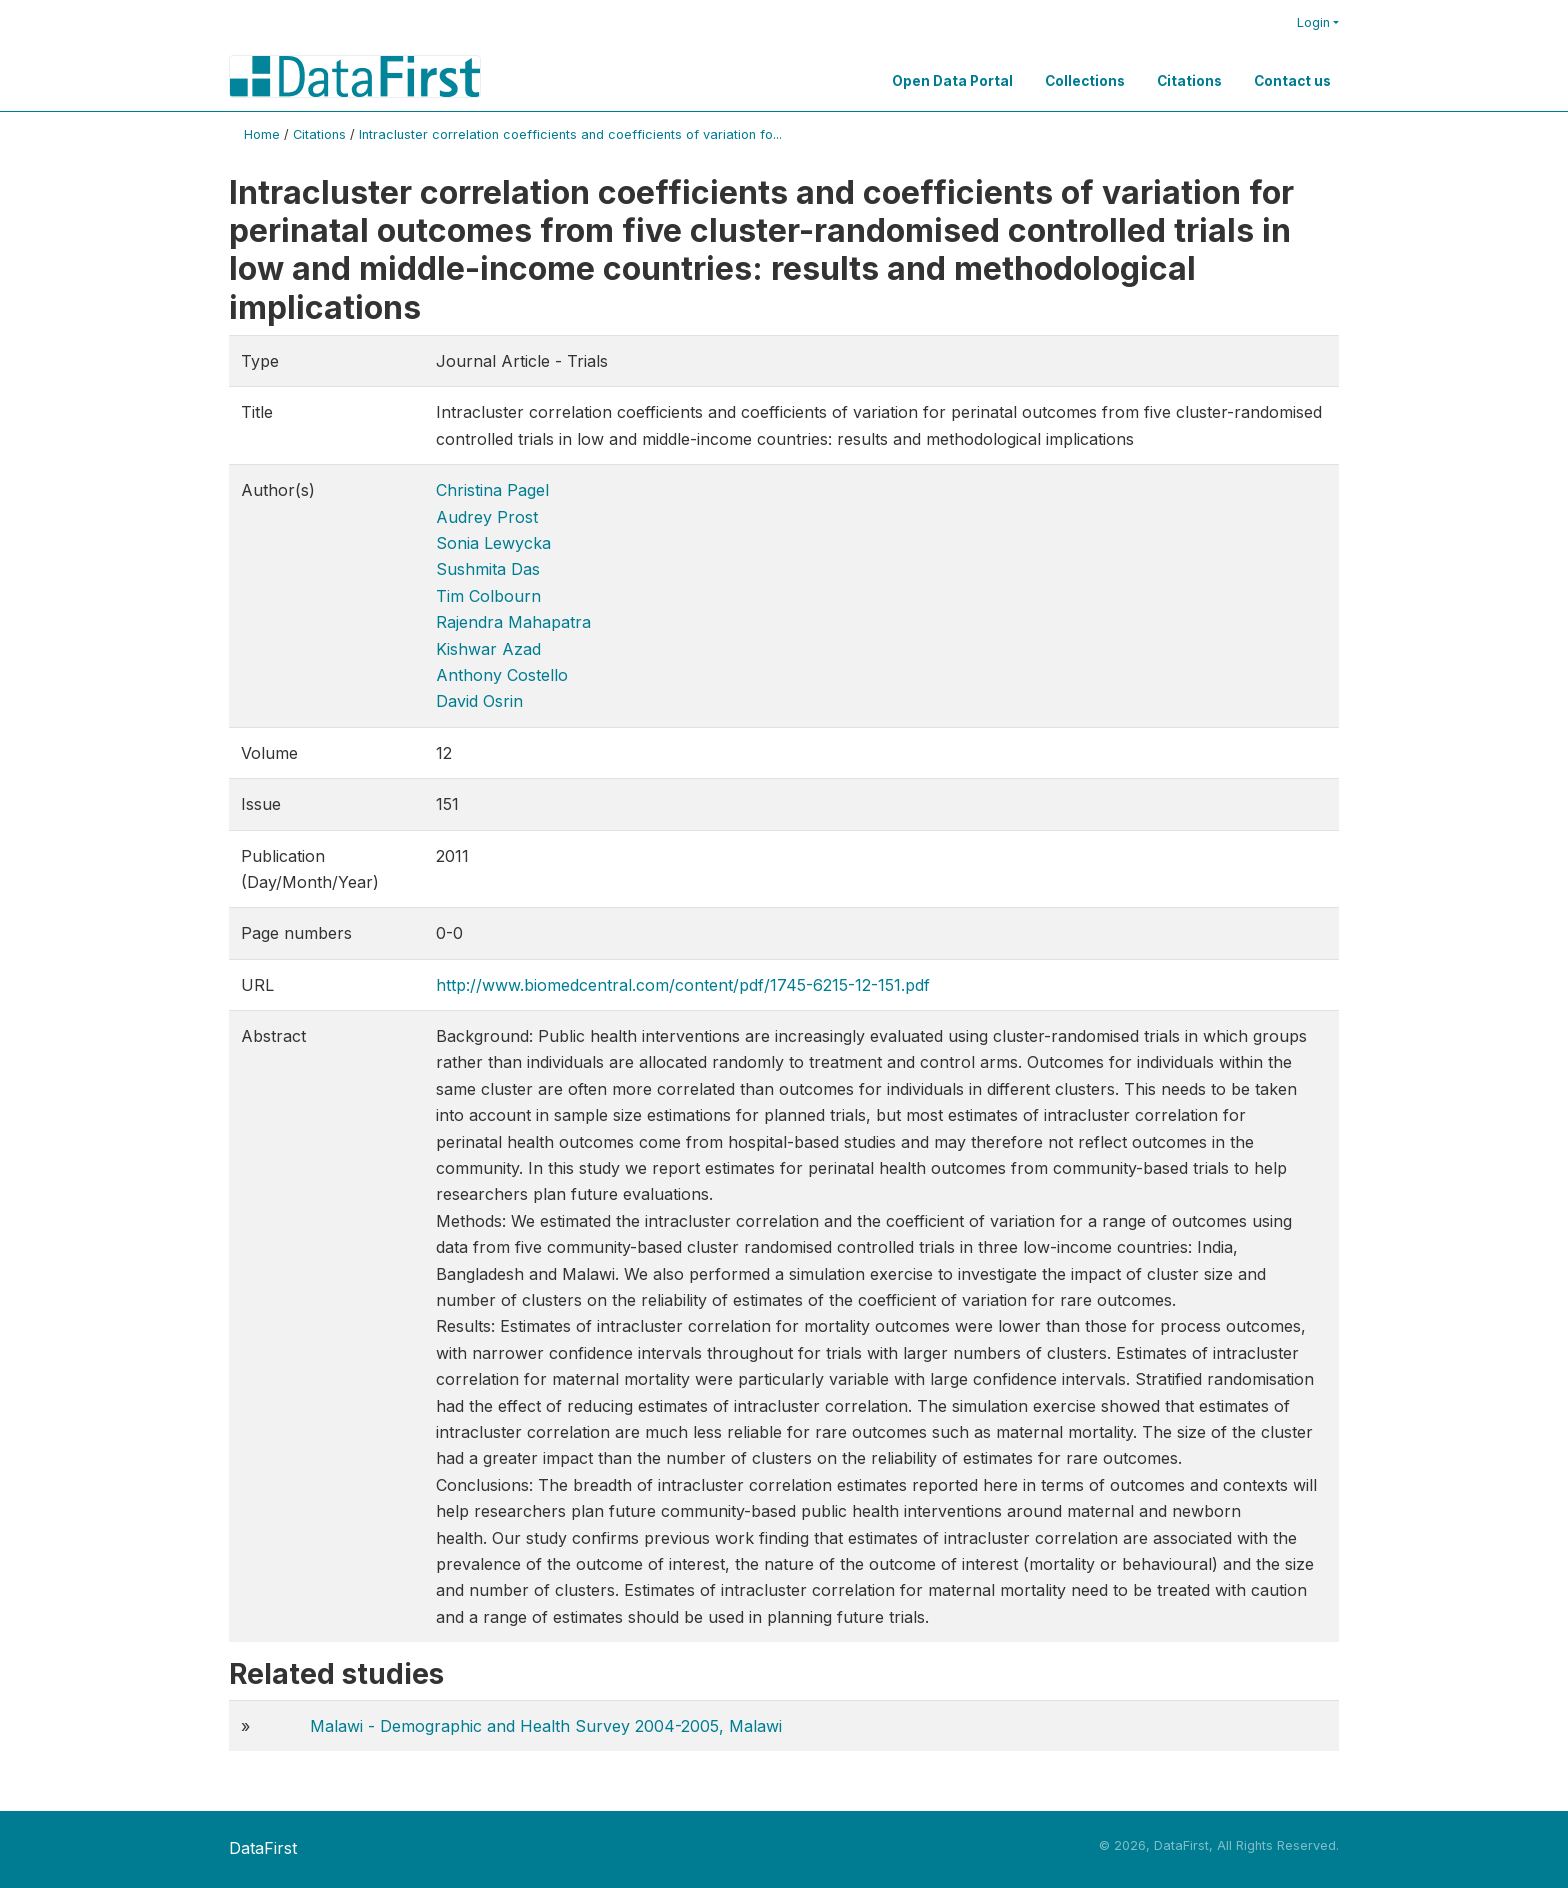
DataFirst (263, 1848)
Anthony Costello (502, 675)
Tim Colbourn (488, 596)
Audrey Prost (487, 517)
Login (1313, 22)
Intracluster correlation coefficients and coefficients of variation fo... (570, 134)
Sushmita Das (488, 569)
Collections (1085, 81)
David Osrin (479, 701)
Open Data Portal (952, 81)
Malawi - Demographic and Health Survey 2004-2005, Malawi (546, 1726)
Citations (1189, 81)
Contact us (1292, 81)
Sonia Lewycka (493, 543)
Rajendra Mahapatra (513, 622)
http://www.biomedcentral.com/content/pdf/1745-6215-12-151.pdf (683, 985)
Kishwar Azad (488, 649)
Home (262, 134)
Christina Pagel (492, 490)
